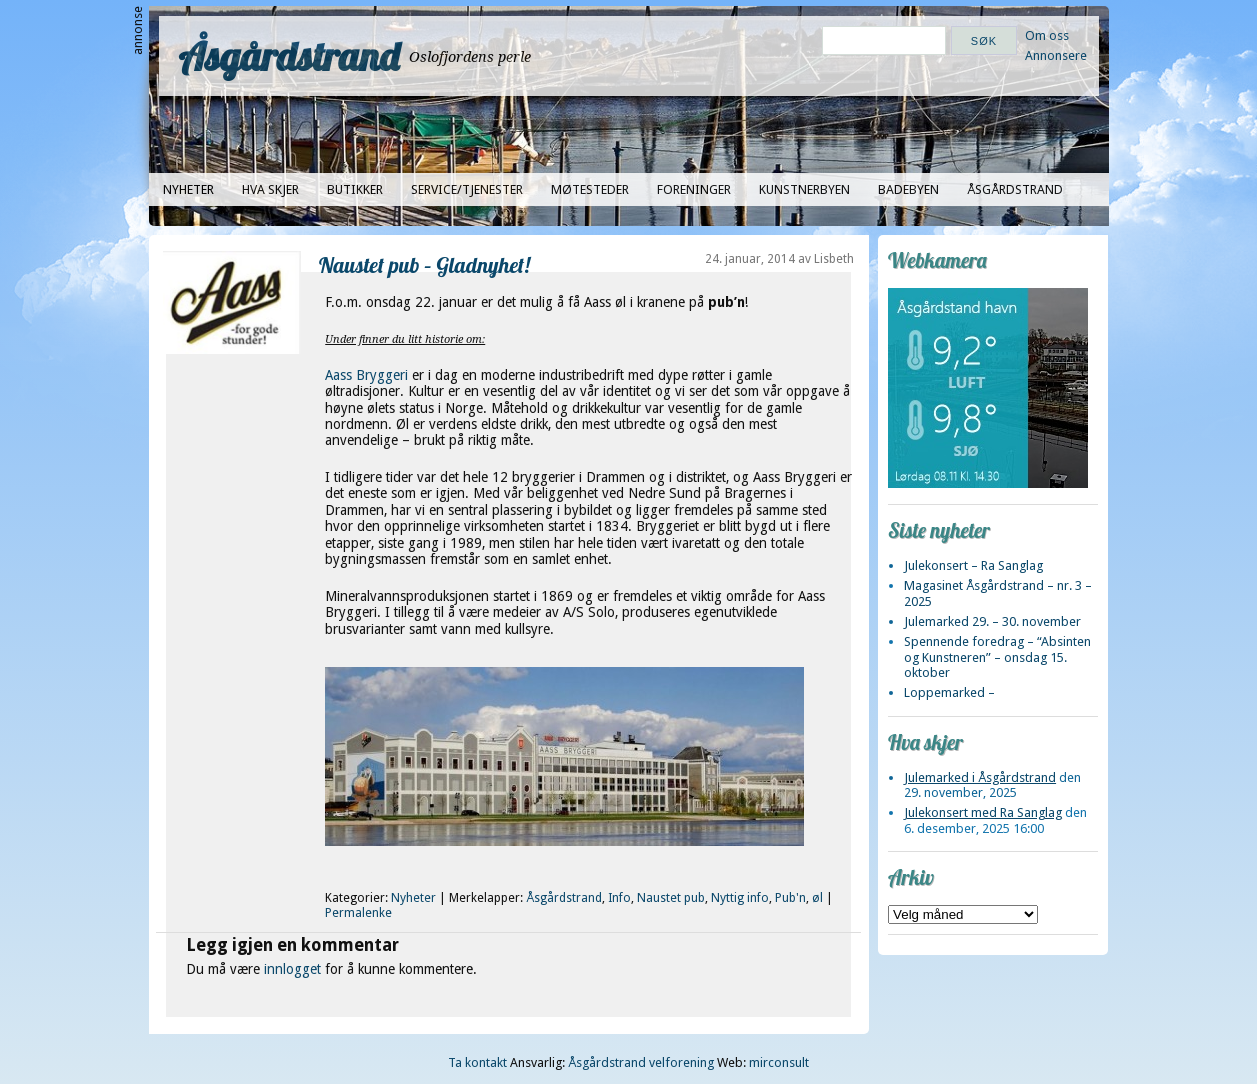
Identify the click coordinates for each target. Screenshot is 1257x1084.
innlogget (292, 969)
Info (619, 898)
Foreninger (694, 189)
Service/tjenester (467, 189)
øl (817, 898)
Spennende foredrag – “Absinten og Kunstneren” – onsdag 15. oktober (997, 657)
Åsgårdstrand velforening (641, 1062)
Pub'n (790, 898)
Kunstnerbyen (804, 189)
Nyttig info (740, 898)
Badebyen (908, 189)
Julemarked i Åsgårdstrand (980, 777)
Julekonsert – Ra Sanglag (973, 565)
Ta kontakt (477, 1062)
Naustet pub (671, 898)
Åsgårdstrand (289, 56)
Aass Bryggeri (368, 375)
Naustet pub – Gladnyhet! (424, 264)
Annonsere (1056, 55)
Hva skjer (270, 189)
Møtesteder (590, 189)
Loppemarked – (949, 692)
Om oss (1047, 35)
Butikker (355, 189)
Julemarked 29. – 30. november (992, 621)
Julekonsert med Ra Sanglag (983, 812)
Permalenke (358, 913)
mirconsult (779, 1062)
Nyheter (188, 189)
